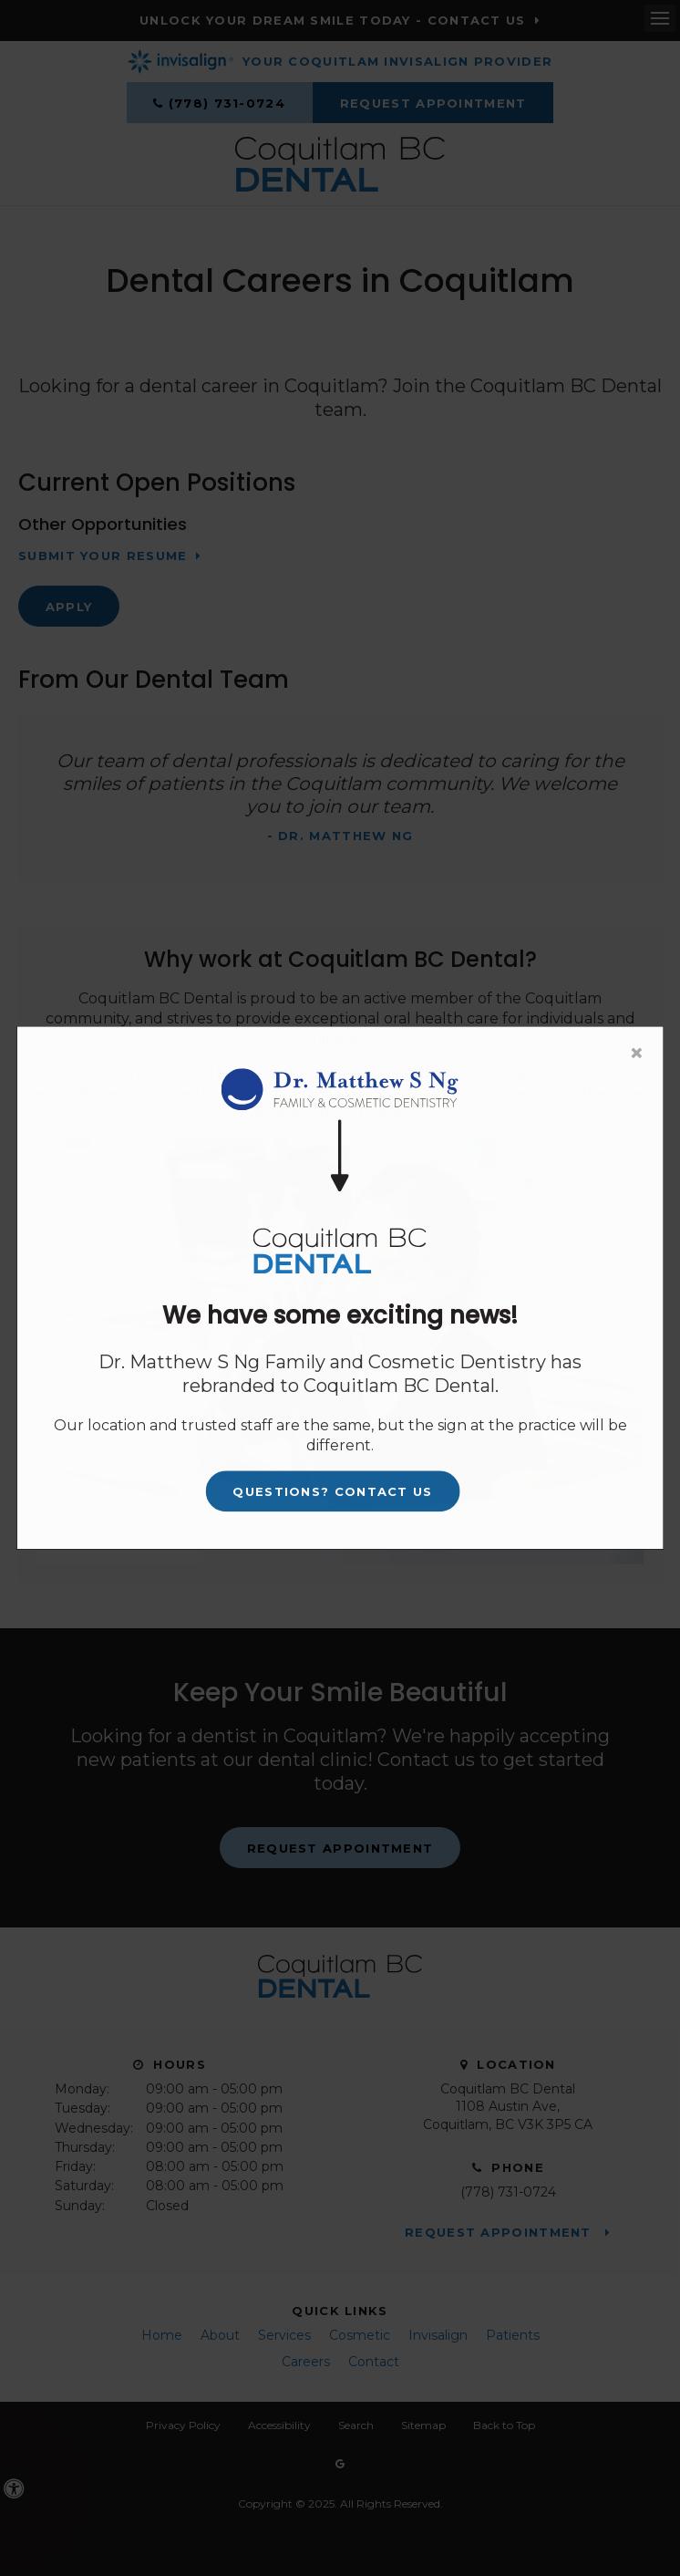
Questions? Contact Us (332, 1491)
